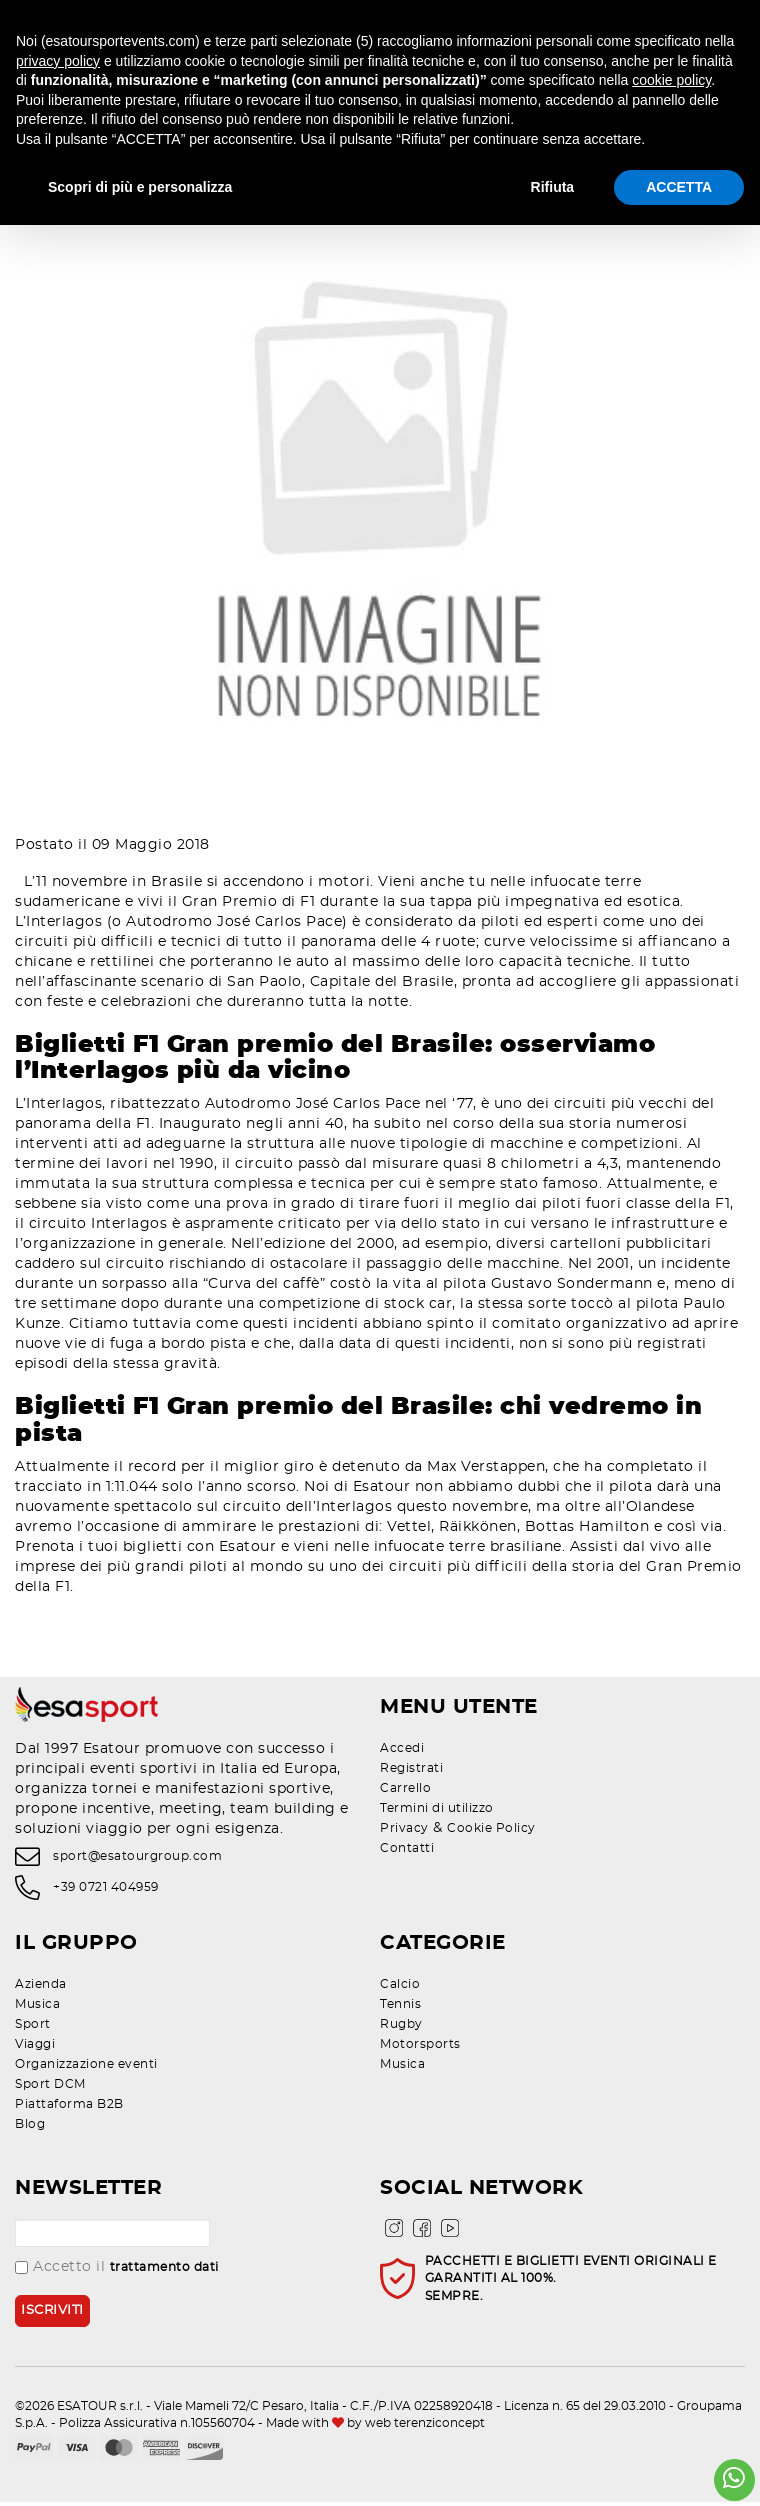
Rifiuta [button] (553, 187)
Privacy (404, 1832)
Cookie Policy (491, 1832)
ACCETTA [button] (679, 187)
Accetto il (117, 2271)
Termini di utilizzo (437, 1812)
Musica (37, 2008)
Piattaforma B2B (69, 2108)
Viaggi (35, 2048)
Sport (33, 2028)
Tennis (400, 2008)
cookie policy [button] (671, 80)
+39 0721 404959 (106, 1891)
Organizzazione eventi (86, 2068)
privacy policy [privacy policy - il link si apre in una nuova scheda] (58, 61)
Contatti (407, 1852)
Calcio (400, 1988)
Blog (30, 2128)
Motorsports (420, 2048)
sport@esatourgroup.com (137, 1861)
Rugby (401, 2028)
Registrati (411, 1772)
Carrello (405, 1792)
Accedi (402, 1752)
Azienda (41, 1988)
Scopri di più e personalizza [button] (140, 187)
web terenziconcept (425, 2428)
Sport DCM (50, 2088)
